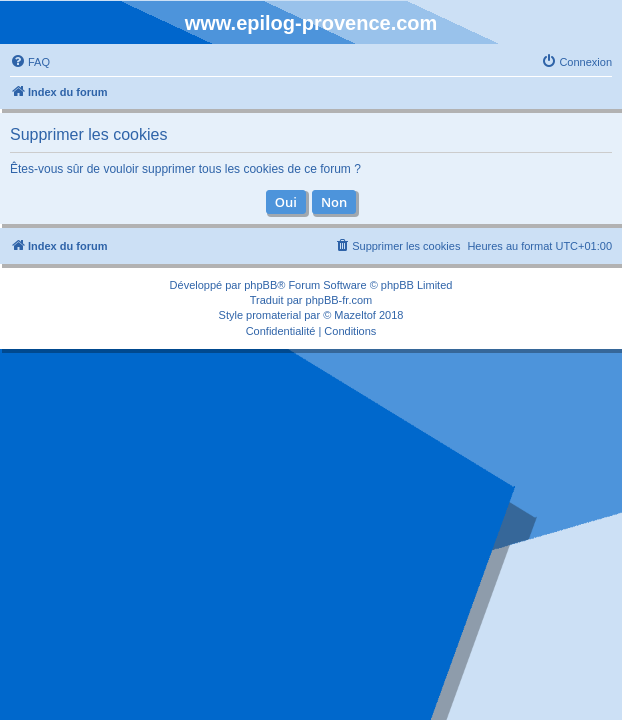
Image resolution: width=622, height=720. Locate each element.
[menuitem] (30, 62)
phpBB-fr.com (339, 300)
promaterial (273, 315)
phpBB (260, 285)
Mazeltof (355, 315)
